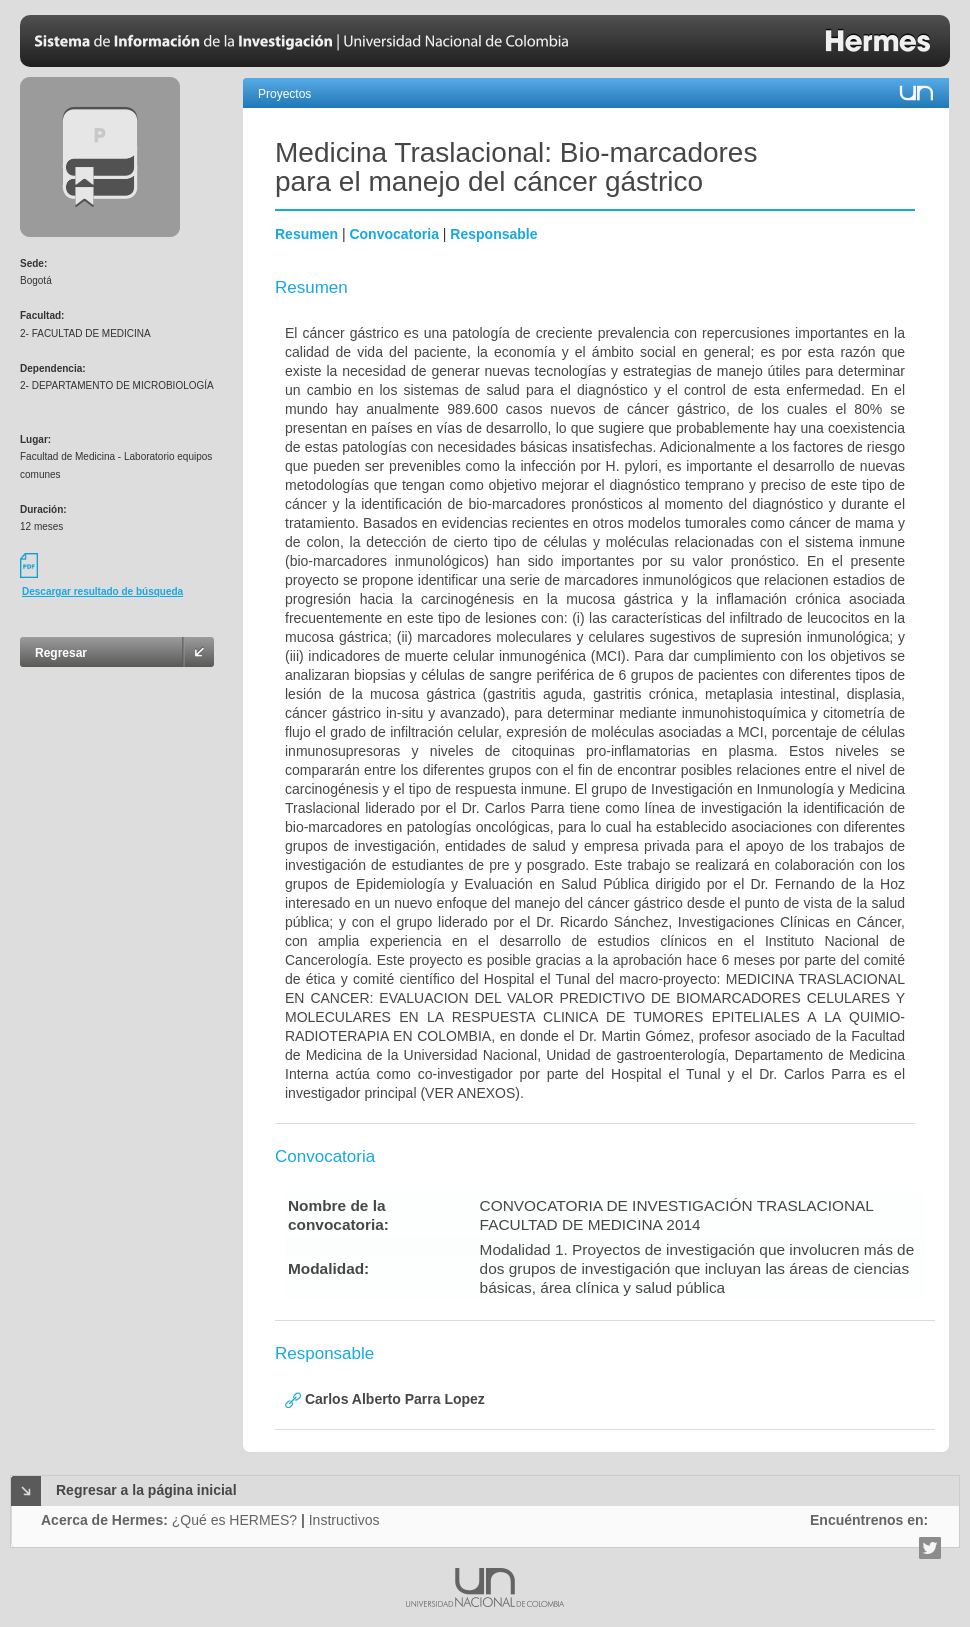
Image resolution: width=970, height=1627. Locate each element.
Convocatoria (393, 234)
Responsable (493, 234)
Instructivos (344, 1520)
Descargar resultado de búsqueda (102, 591)
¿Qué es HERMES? (234, 1520)
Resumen (306, 234)
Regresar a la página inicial (146, 1490)
